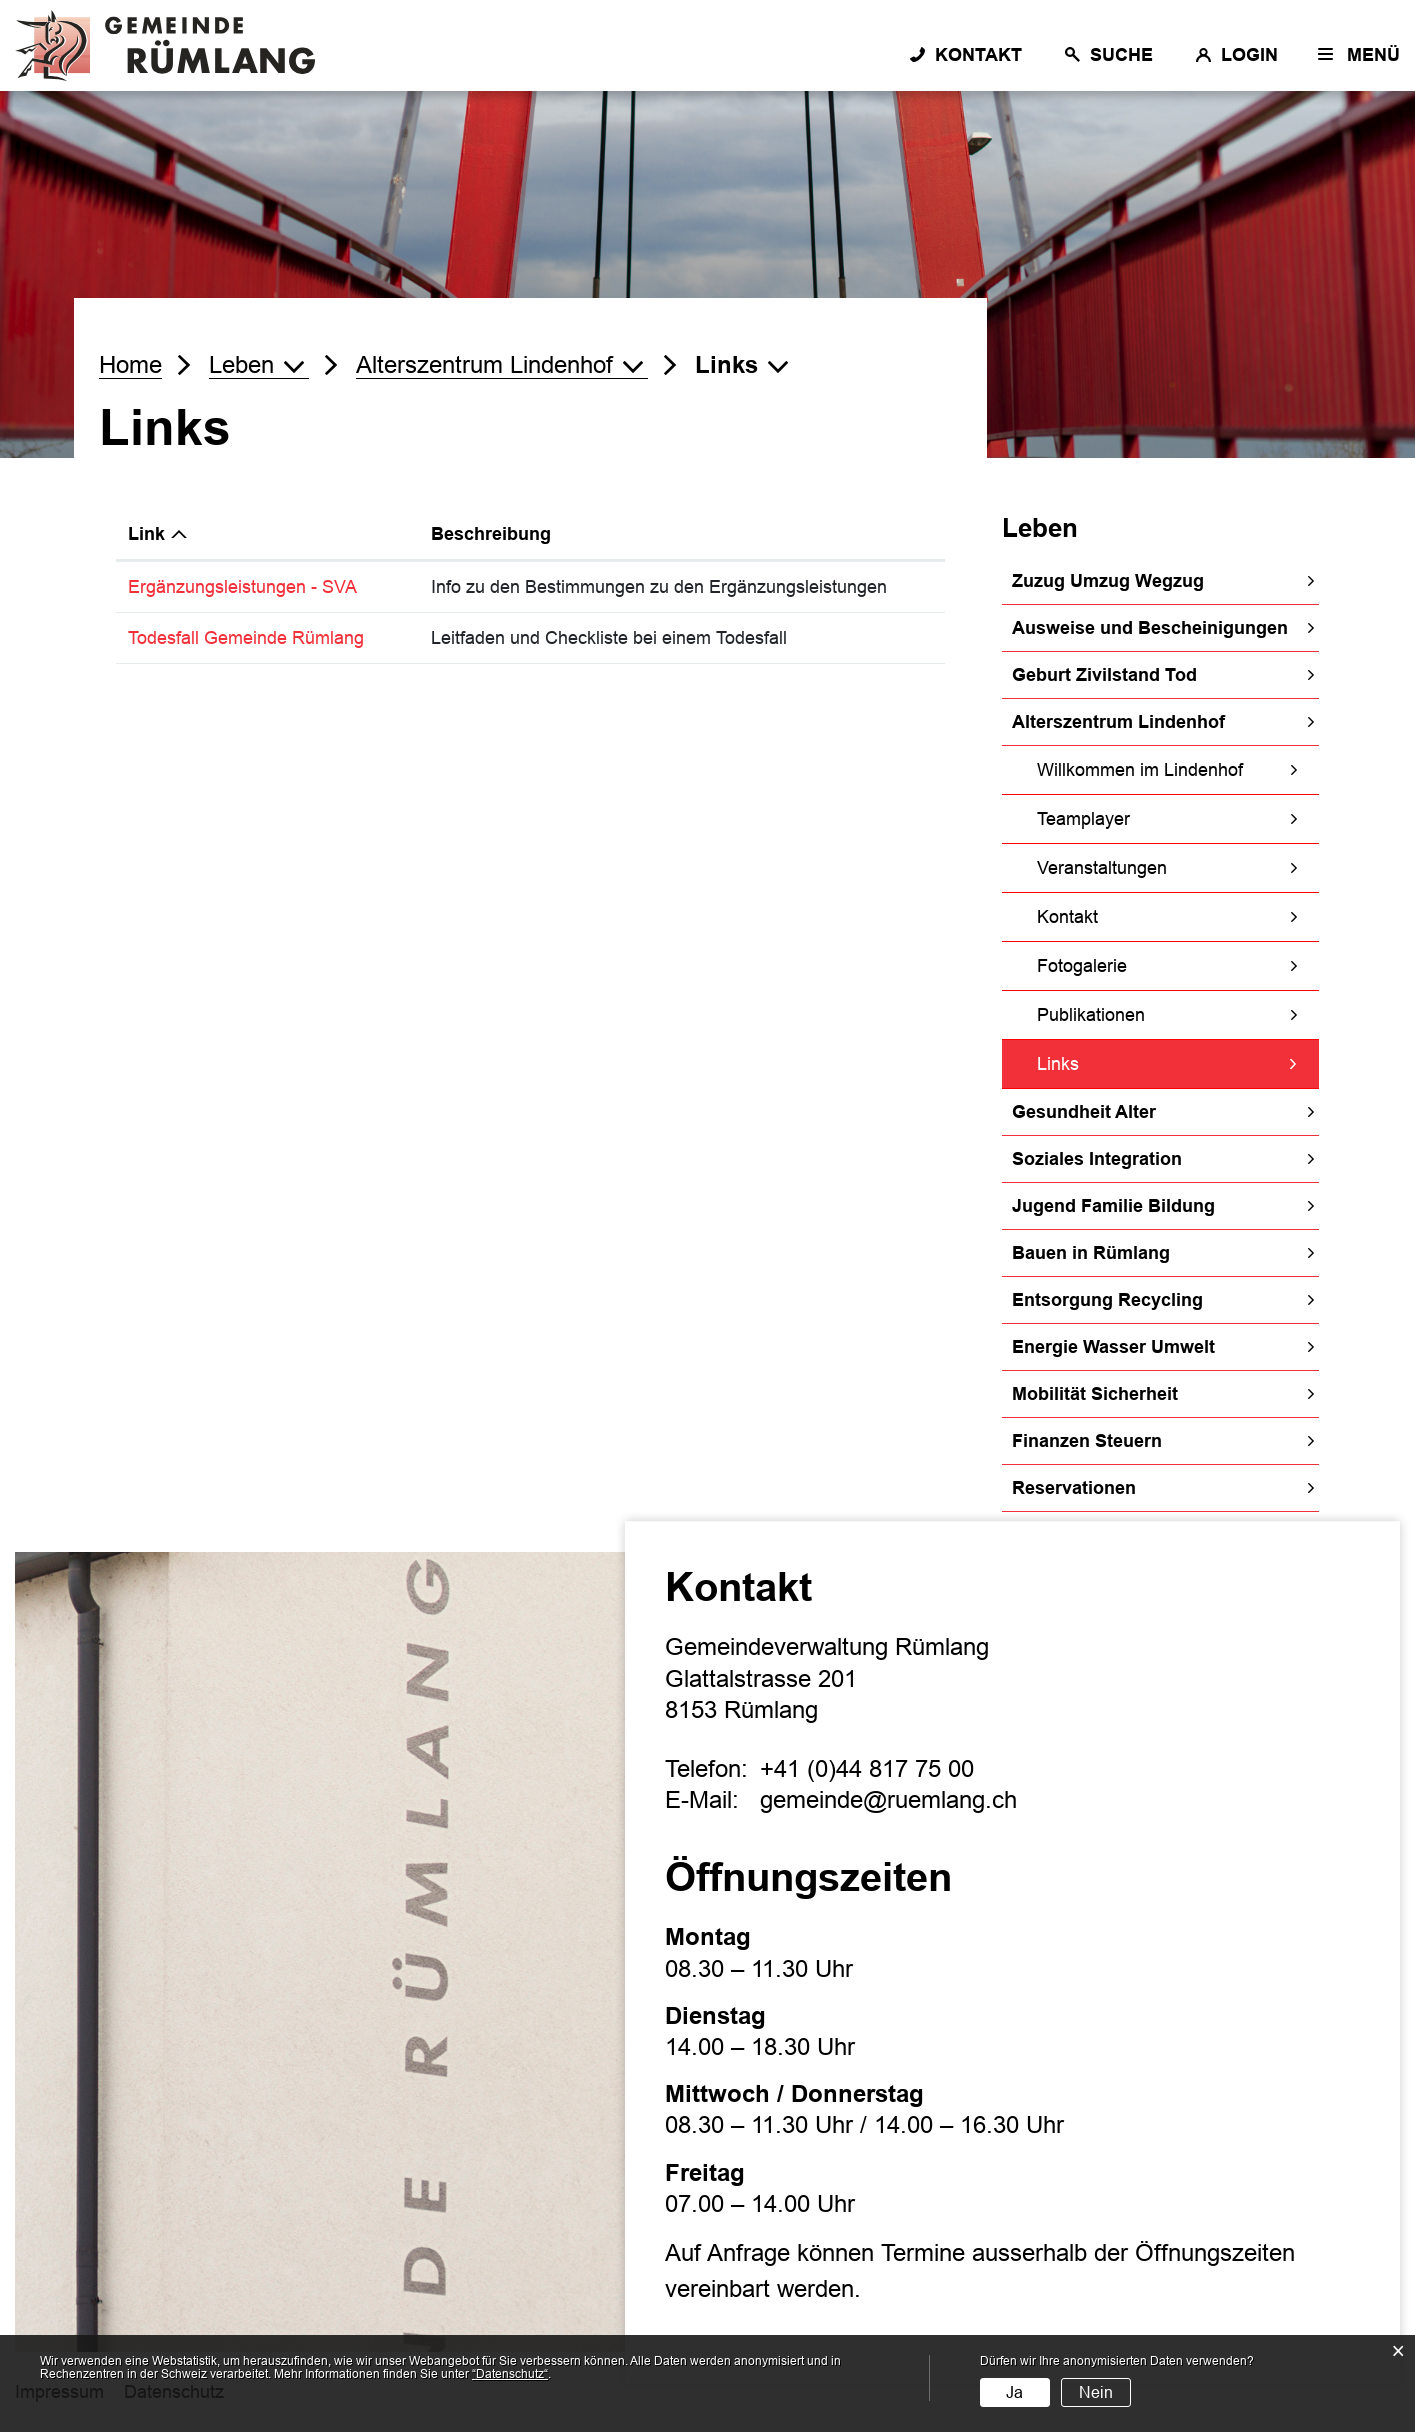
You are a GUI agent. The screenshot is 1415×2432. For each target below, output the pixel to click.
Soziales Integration (1097, 1159)
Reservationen (1074, 1488)
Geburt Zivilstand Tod (1104, 675)
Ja (1014, 2392)
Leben (1040, 528)
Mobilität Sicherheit (1095, 1394)
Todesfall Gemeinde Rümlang (257, 638)
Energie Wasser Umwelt (1113, 1347)
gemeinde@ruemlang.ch (888, 1800)
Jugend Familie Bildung (1113, 1206)
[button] (259, 365)
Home (130, 364)
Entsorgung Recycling (1107, 1300)
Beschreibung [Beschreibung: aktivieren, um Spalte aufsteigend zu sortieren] (491, 534)
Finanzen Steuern (1087, 1441)
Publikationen (1091, 1015)
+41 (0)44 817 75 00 (867, 1768)
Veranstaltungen (1102, 868)
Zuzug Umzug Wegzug (1108, 581)
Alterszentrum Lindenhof (1118, 722)
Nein (1096, 2392)
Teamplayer (1083, 819)
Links (1109, 1061)
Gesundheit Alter (1084, 1112)
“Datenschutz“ (510, 2374)
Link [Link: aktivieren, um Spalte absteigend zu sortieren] (146, 534)
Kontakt (1067, 917)
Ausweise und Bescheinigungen (1150, 628)
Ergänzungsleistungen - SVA (253, 587)
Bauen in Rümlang (1091, 1253)
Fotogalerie (1082, 966)
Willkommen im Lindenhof (1140, 770)
